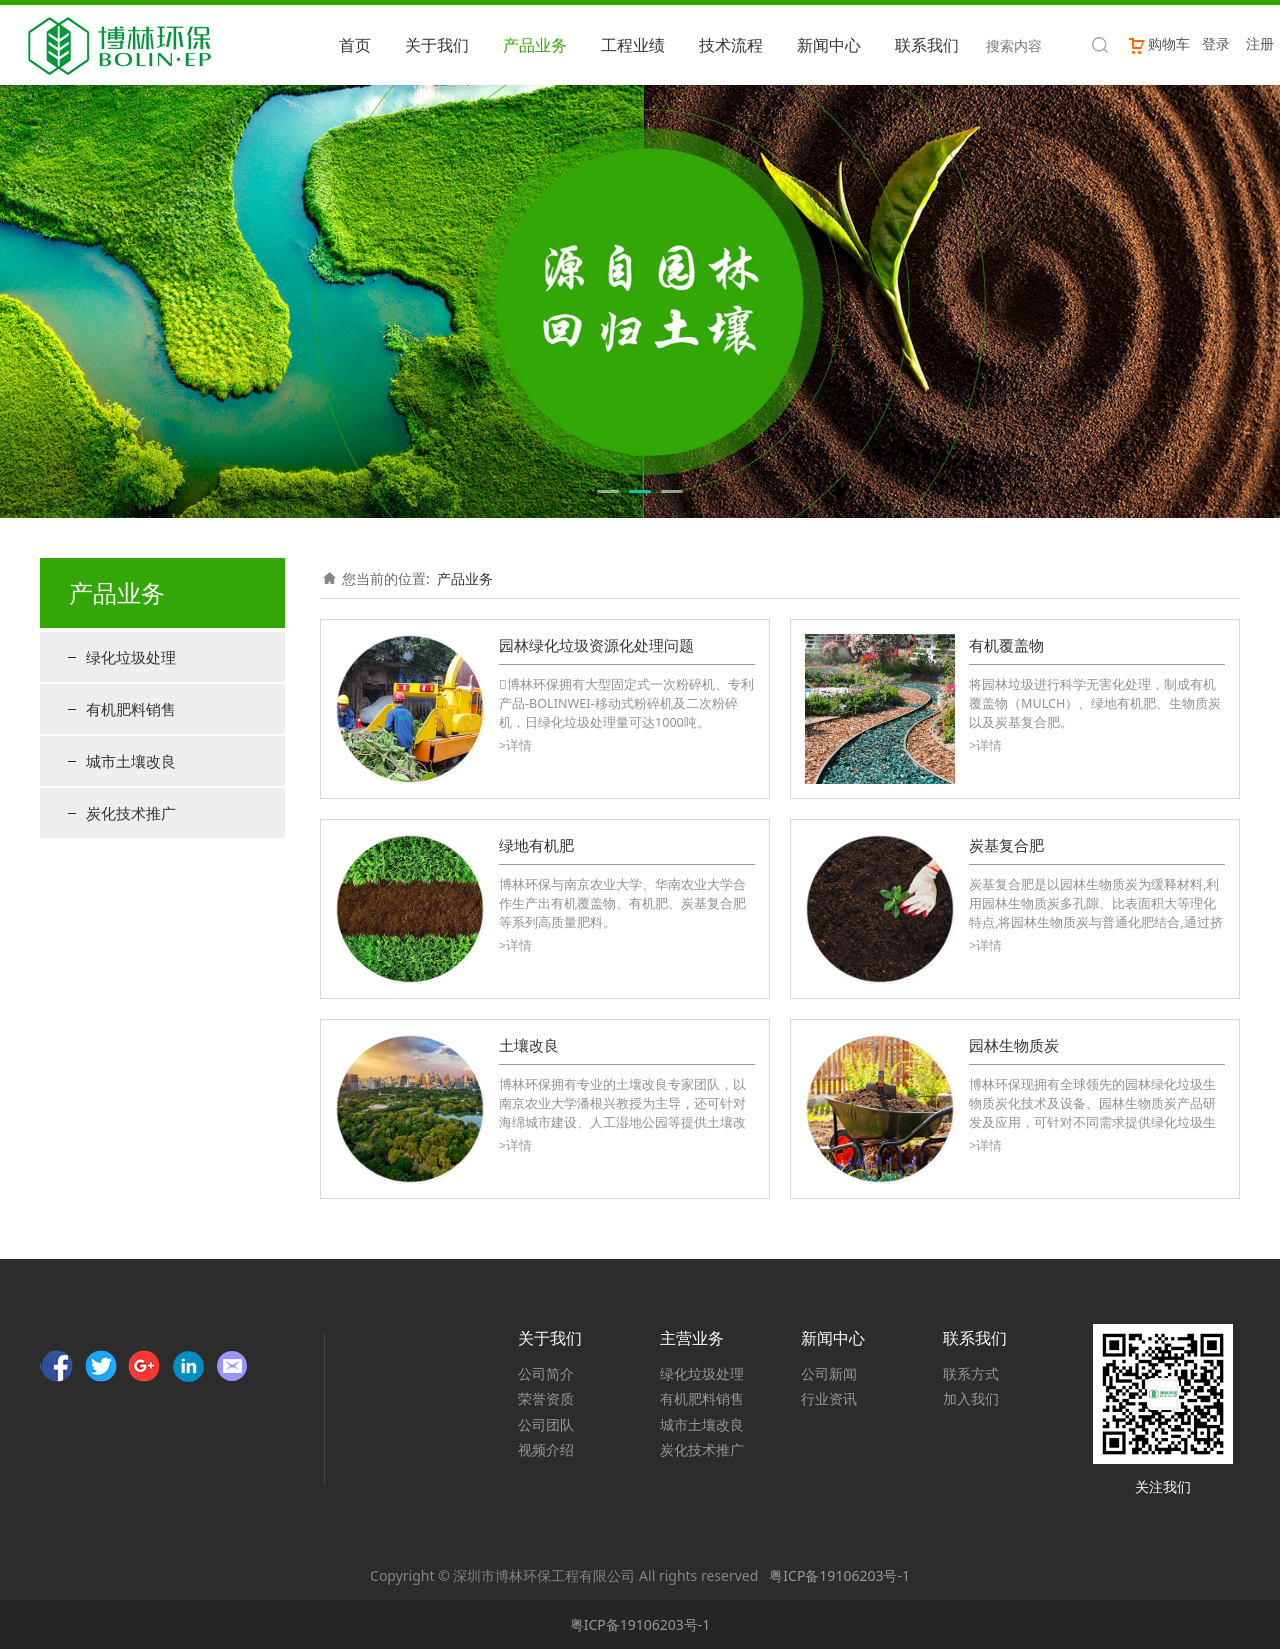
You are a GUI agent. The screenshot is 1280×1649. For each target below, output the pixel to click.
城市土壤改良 (131, 761)
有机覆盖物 (1006, 645)
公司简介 (546, 1373)
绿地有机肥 (536, 845)
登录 (1216, 43)
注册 (1260, 43)
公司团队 (546, 1424)
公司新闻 (829, 1373)
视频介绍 (546, 1449)
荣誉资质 (546, 1398)
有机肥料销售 (131, 709)
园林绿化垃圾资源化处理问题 (596, 645)
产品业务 (535, 45)
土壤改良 (529, 1045)
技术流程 (731, 45)
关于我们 (437, 45)
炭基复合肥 (1006, 845)
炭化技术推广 (131, 813)
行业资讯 (829, 1398)
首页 (355, 45)
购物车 (1158, 43)
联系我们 (927, 45)
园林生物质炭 (1014, 1045)
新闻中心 (829, 45)
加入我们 (971, 1398)
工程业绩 (633, 45)
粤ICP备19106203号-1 (839, 1575)
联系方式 (971, 1373)
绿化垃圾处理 (131, 657)
